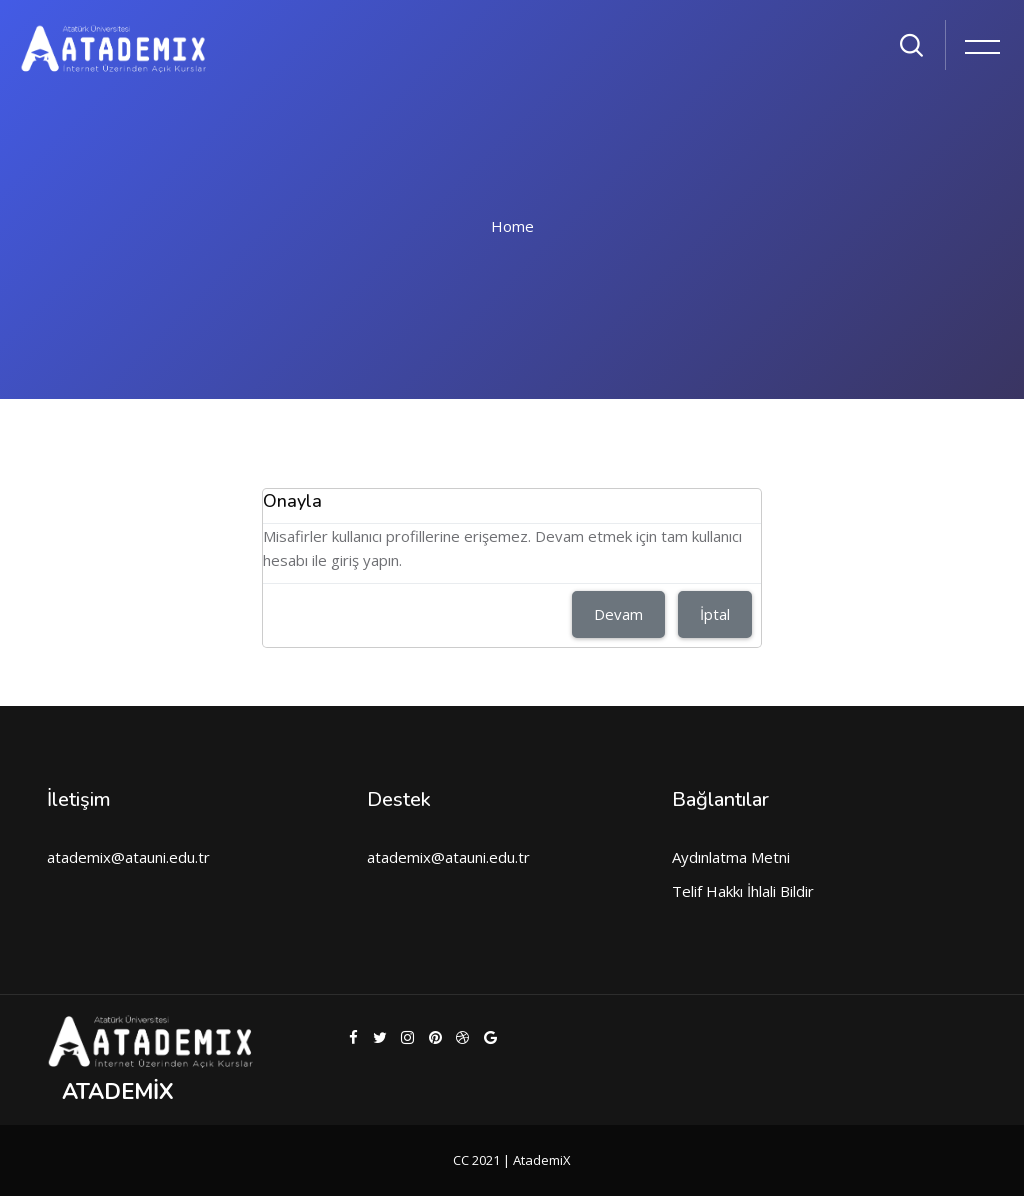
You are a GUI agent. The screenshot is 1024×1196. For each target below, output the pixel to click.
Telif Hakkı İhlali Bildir (743, 891)
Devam (618, 614)
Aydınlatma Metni (731, 857)
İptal (715, 614)
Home (512, 226)
